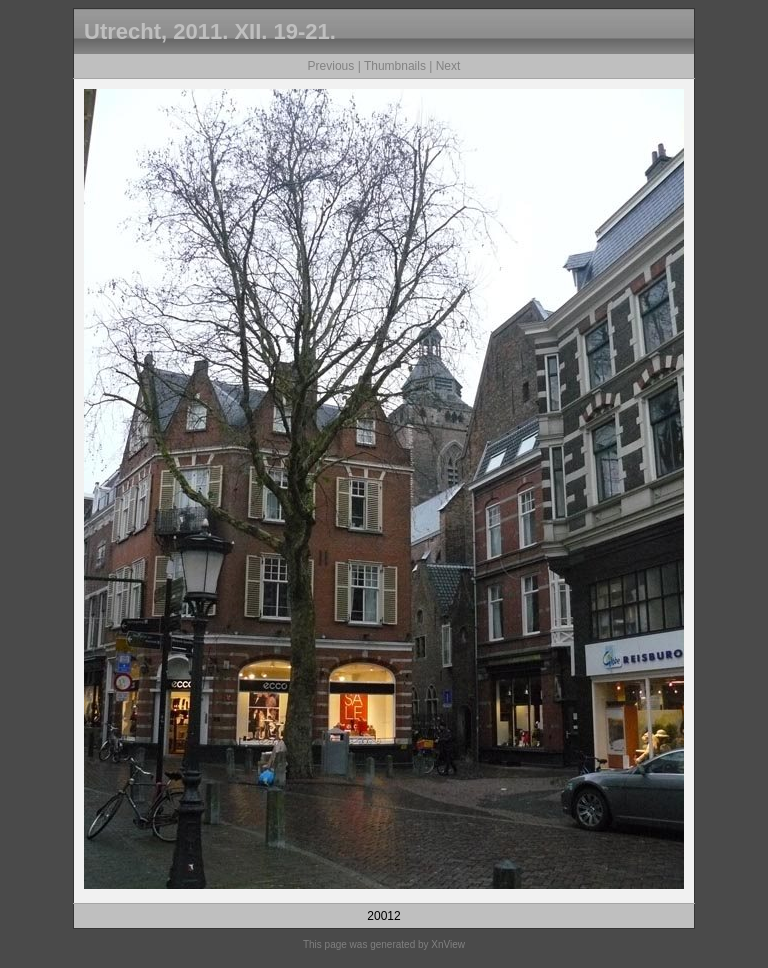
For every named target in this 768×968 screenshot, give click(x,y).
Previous (331, 66)
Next (448, 66)
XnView (448, 944)
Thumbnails (395, 66)
